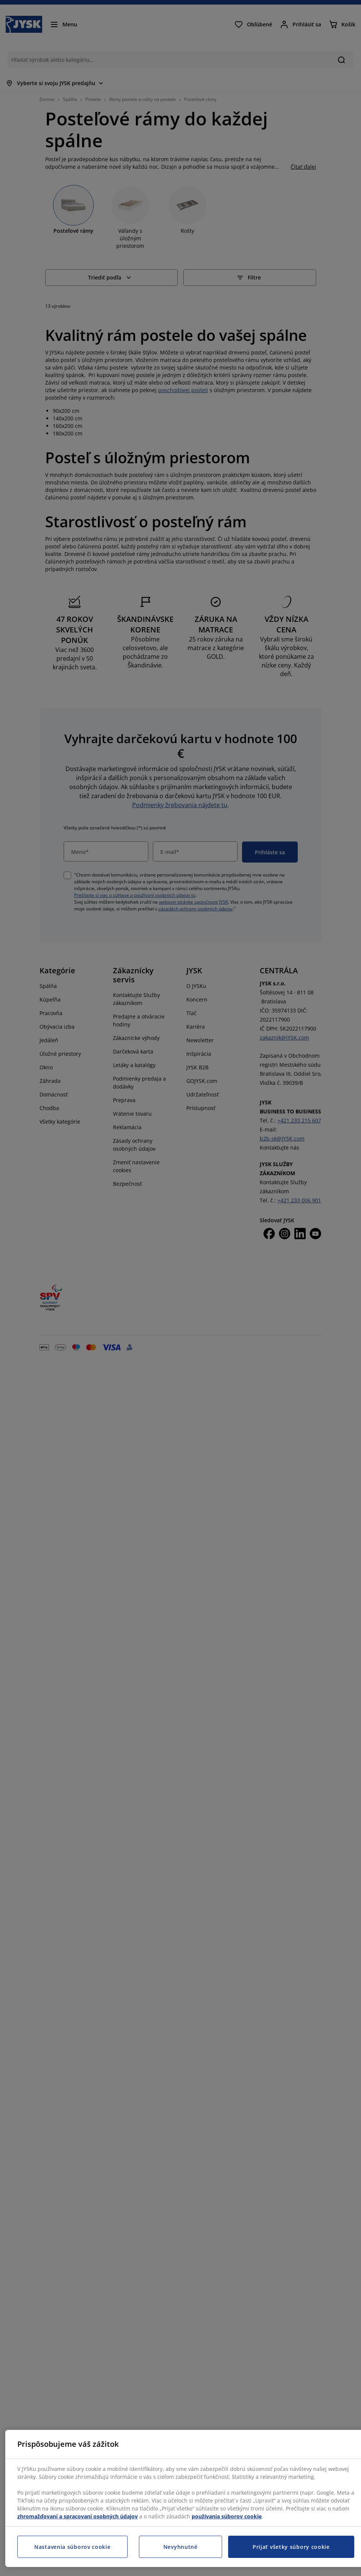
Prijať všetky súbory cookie (291, 2546)
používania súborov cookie (227, 2516)
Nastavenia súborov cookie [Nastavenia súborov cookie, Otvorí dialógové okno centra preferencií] (72, 2546)
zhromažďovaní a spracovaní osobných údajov (77, 2516)
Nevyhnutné (180, 2546)
